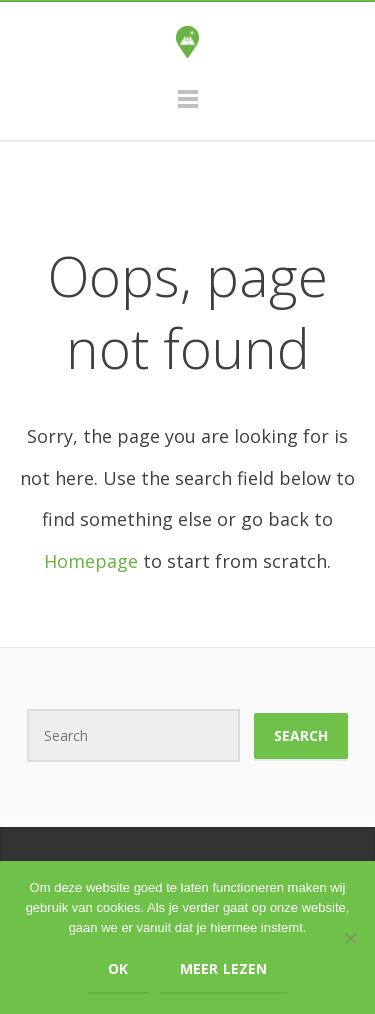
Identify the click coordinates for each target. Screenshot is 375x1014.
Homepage (91, 561)
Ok (118, 968)
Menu (188, 108)
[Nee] (350, 938)
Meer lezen (223, 968)
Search (301, 735)
